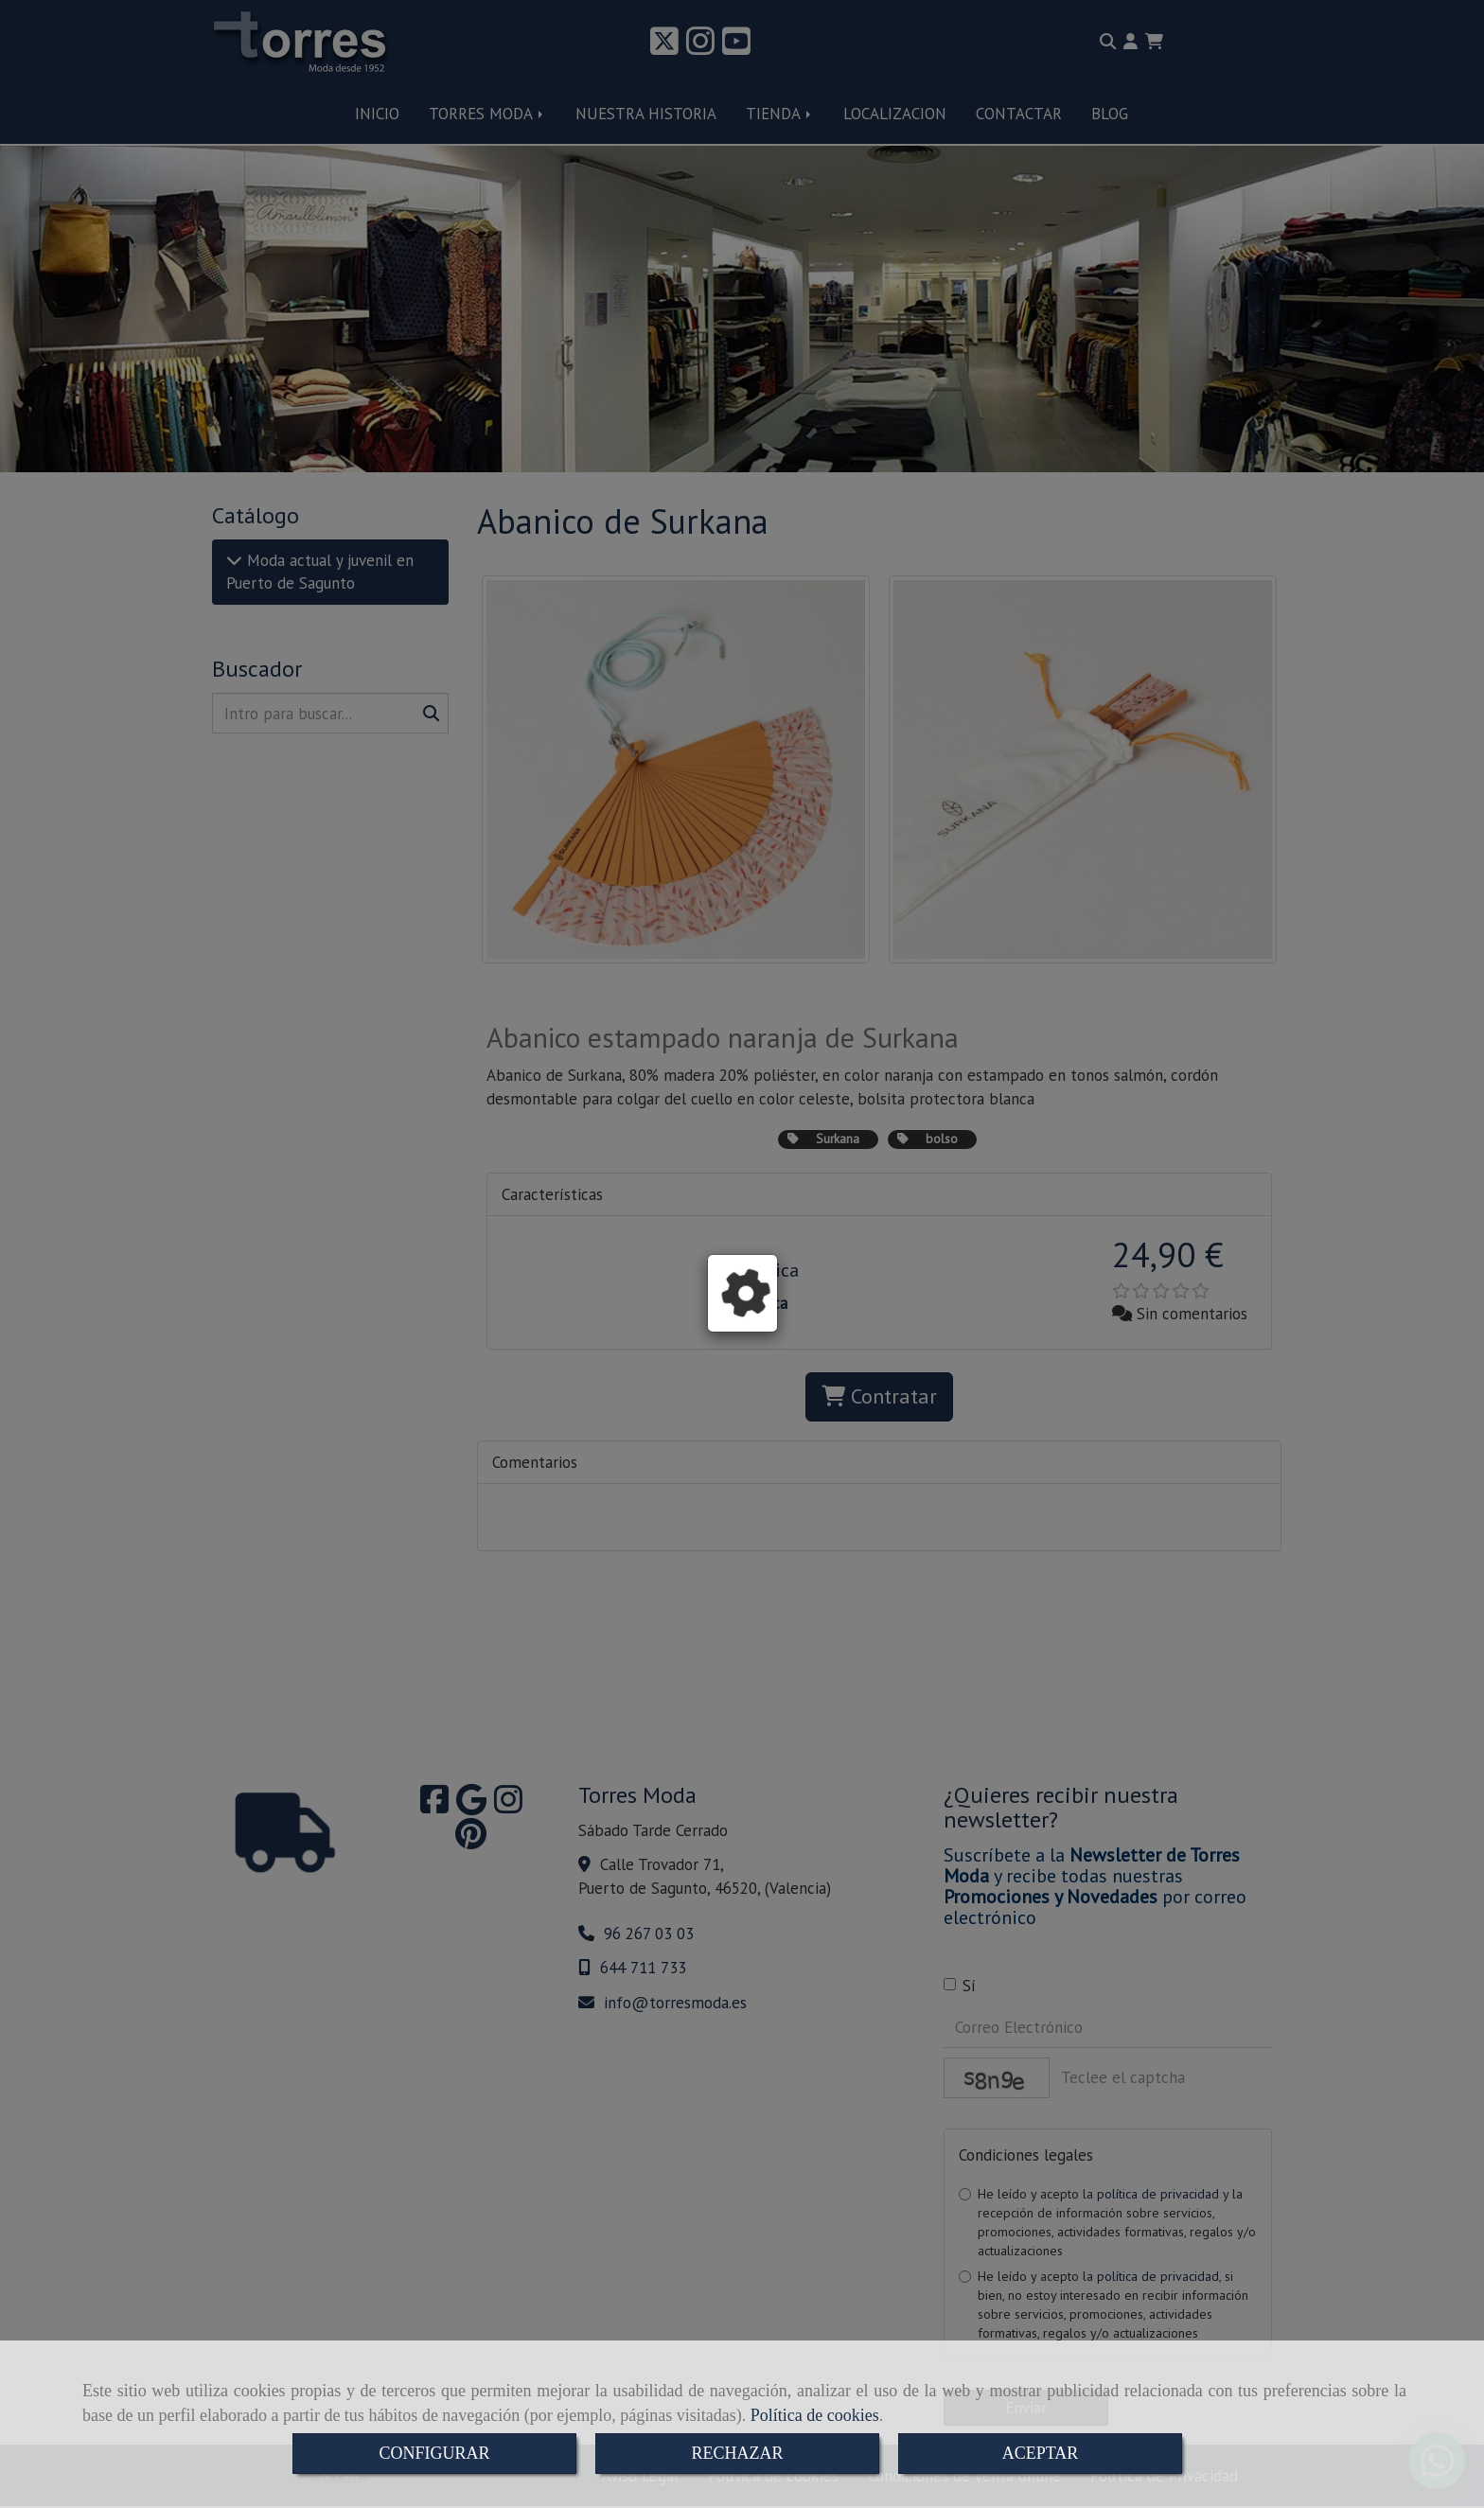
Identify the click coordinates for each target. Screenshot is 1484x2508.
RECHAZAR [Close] (737, 2453)
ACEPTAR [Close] (1040, 2453)
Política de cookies (815, 2415)
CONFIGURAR (434, 2453)
